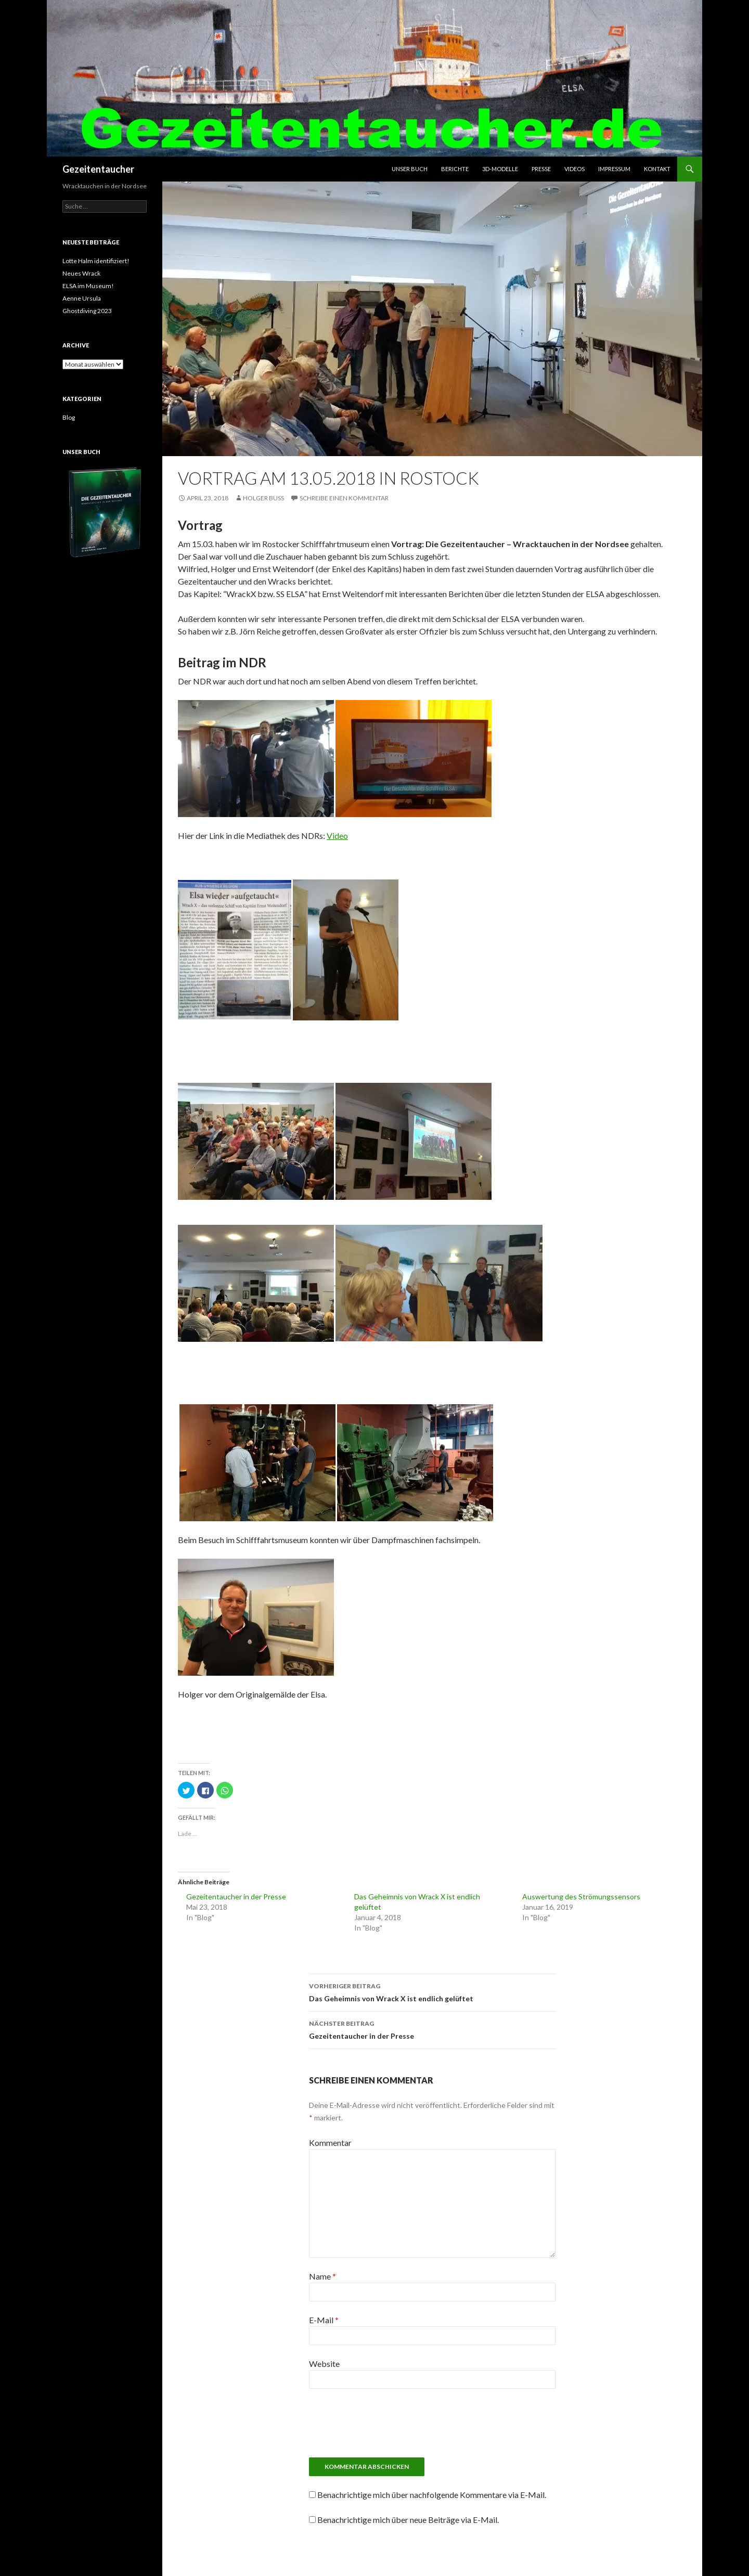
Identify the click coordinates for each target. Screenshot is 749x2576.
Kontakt (657, 168)
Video (337, 835)
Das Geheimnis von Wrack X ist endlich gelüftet (432, 1991)
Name (322, 2276)
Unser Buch (410, 168)
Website (324, 2363)
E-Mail (324, 2320)
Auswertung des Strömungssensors (581, 1896)
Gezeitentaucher (98, 169)
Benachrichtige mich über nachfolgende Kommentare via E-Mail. (431, 2495)
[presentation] (432, 2426)
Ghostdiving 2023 (87, 311)
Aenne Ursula (81, 298)
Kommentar (330, 2142)
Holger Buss (263, 498)
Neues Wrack (81, 273)
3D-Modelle (500, 168)
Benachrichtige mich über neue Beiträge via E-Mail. (408, 2520)
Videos (574, 168)
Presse (541, 168)
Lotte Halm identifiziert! (96, 261)
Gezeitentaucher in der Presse (236, 1896)
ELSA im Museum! (88, 286)
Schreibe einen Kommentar (344, 498)
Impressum (614, 168)
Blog (68, 417)
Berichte (455, 168)
